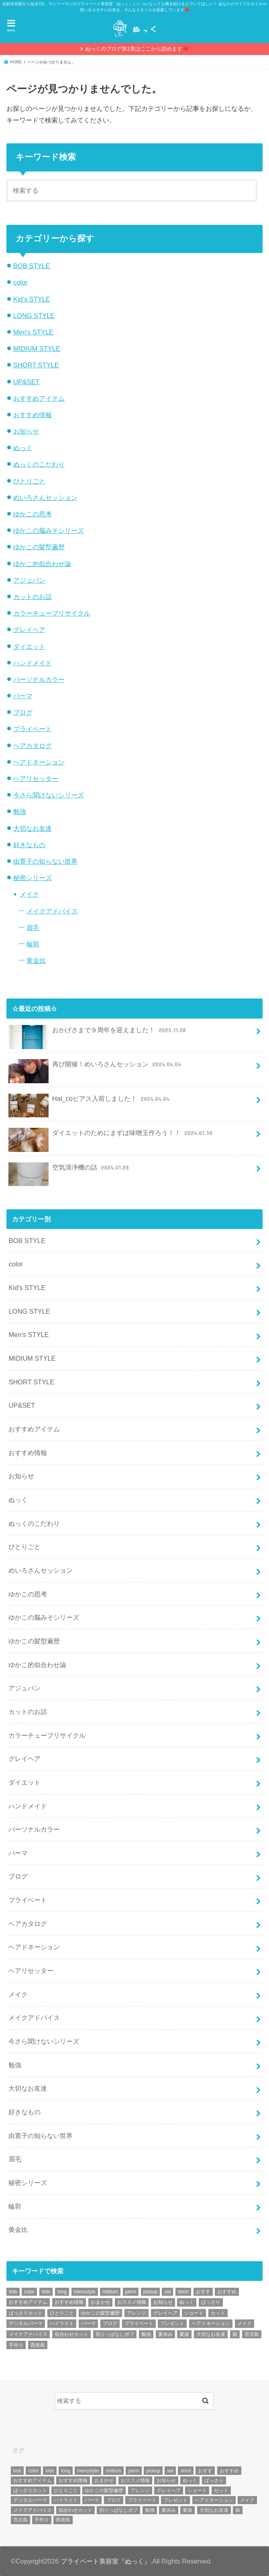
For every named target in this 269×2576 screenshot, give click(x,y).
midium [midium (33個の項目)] (110, 2292)
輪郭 (32, 944)
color (20, 282)
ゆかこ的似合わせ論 (42, 563)
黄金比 (36, 960)
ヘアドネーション (39, 762)
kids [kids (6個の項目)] (46, 2292)
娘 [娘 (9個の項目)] (234, 2334)
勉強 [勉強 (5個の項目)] (146, 2334)
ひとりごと (29, 481)
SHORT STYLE (36, 365)
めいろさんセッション (45, 497)
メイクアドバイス (52, 911)
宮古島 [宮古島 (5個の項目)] (252, 2334)
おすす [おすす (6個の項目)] (203, 2292)
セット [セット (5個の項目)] (218, 2313)
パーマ (23, 695)
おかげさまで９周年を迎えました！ (97, 1033)
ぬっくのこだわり (39, 464)
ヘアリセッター (35, 778)
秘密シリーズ (32, 877)
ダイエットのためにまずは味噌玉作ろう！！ (111, 1136)
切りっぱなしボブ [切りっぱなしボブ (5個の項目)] (115, 2334)
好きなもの (29, 844)
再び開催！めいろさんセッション (95, 1067)
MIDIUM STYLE (36, 348)
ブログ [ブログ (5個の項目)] (110, 2323)
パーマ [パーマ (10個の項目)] (88, 2323)
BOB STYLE (31, 265)
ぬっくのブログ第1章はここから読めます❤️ (136, 49)
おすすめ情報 (32, 414)
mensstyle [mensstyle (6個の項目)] (85, 2292)
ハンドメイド (32, 662)
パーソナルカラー (39, 679)
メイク (29, 894)
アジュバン (29, 580)
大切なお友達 (32, 828)
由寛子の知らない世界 (45, 861)
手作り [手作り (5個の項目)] (16, 2345)
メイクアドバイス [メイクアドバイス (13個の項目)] (28, 2334)
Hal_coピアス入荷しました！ (89, 1102)
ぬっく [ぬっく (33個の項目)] (186, 2302)
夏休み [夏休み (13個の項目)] (165, 2334)
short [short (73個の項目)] (183, 2292)
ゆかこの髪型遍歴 (39, 546)
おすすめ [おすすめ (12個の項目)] (226, 2292)
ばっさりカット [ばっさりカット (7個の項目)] (26, 2313)
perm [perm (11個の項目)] (130, 2292)
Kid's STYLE (31, 299)
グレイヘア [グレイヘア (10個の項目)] (165, 2313)
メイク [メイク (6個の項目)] (244, 2323)
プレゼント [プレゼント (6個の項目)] (172, 2323)
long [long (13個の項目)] (62, 2292)
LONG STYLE (34, 315)
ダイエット (29, 646)
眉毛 (32, 927)
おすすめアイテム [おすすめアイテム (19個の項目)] (28, 2302)
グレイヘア (29, 629)
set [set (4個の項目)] (167, 2292)
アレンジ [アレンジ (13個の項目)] (136, 2313)
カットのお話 (32, 596)
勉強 (19, 811)
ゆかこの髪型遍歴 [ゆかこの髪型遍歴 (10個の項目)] (100, 2313)
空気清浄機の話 (69, 1170)
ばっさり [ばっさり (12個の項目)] (210, 2302)
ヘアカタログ (32, 745)
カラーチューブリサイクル (51, 613)
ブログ (23, 712)
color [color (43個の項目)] (29, 2292)
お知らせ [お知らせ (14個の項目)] (163, 2302)
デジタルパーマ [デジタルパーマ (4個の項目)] (26, 2323)
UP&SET (26, 381)
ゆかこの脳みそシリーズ (48, 530)
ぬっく (23, 447)
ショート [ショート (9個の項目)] (194, 2313)
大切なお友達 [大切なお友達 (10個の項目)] (210, 2334)
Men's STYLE (33, 332)
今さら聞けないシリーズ (48, 795)
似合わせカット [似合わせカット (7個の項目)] (71, 2334)
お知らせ (26, 431)
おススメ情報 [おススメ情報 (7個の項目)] (131, 2302)
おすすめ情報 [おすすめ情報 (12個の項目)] (69, 2302)
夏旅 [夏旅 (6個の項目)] (184, 2334)
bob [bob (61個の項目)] (13, 2292)
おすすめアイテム (39, 398)
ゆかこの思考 (32, 514)
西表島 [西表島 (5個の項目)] (38, 2345)
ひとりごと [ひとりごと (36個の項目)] (62, 2313)
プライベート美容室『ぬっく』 (106, 2561)
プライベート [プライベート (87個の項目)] (138, 2323)
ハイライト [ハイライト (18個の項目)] (62, 2323)
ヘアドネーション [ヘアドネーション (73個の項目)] (211, 2323)
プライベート (32, 728)
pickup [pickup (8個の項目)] (150, 2292)
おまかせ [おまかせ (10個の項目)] (100, 2302)
